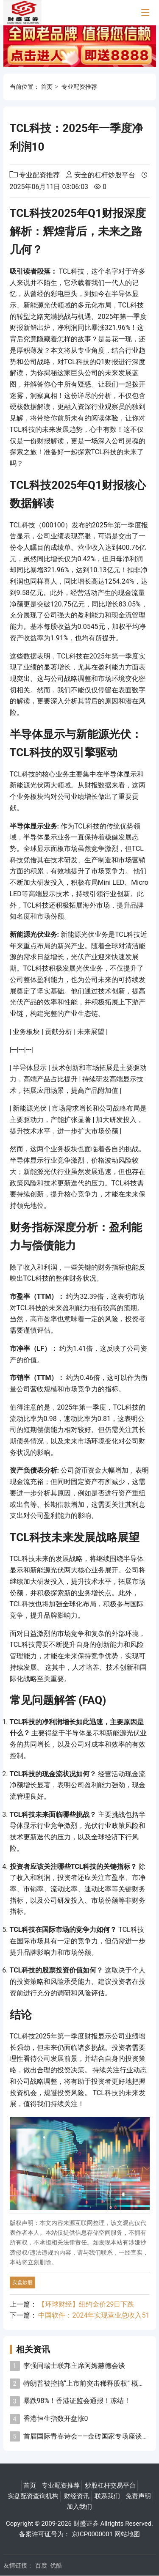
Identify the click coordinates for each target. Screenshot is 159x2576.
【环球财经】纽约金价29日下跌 (86, 2304)
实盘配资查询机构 (33, 2496)
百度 (41, 2565)
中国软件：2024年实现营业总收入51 (93, 2315)
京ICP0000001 (92, 2534)
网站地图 (127, 2534)
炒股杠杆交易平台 (110, 2485)
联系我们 (107, 2496)
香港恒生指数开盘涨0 (55, 2418)
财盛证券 (86, 2523)
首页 (47, 86)
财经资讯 (76, 2496)
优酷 (56, 2565)
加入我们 (79, 2506)
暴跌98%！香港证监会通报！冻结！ (77, 2401)
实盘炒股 (22, 2282)
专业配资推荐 (79, 86)
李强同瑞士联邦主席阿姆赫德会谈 (74, 2366)
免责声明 (138, 2496)
